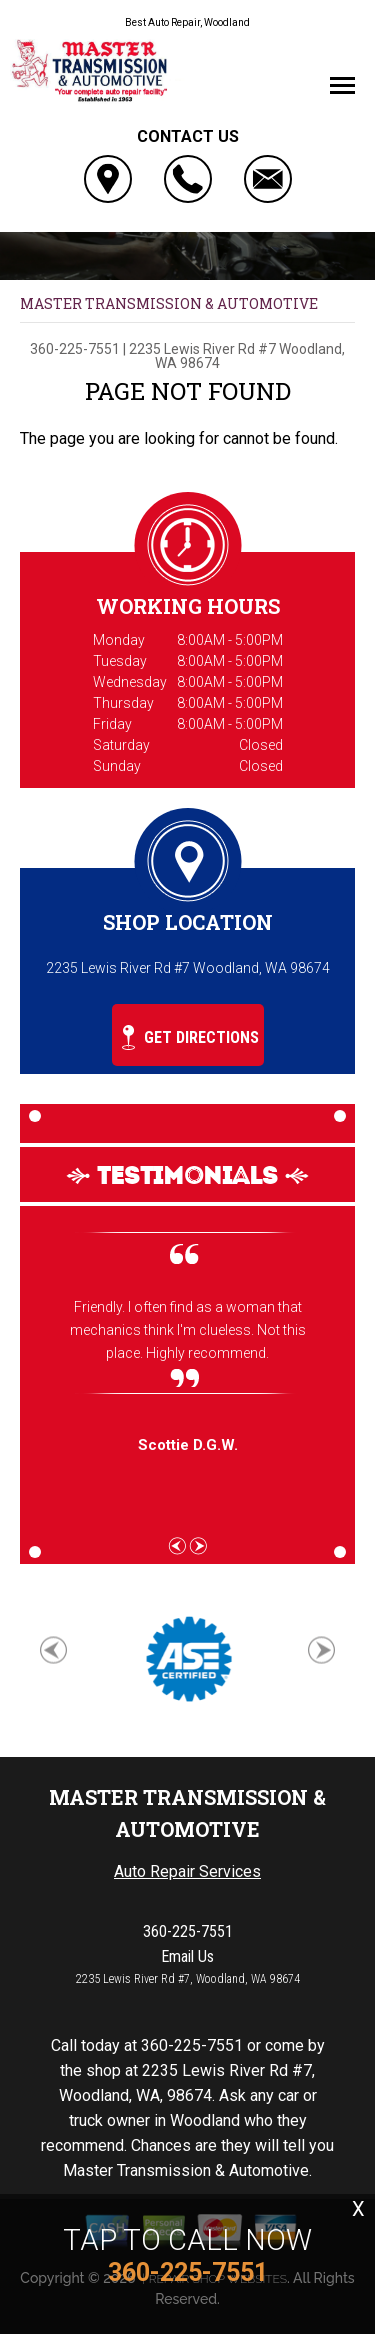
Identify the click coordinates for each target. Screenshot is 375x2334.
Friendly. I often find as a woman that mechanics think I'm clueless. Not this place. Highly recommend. (188, 1330)
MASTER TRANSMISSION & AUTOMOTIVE (169, 303)
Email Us (187, 1956)
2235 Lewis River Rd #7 (202, 349)
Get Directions (190, 1037)
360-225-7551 (75, 349)
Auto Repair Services (187, 1871)
